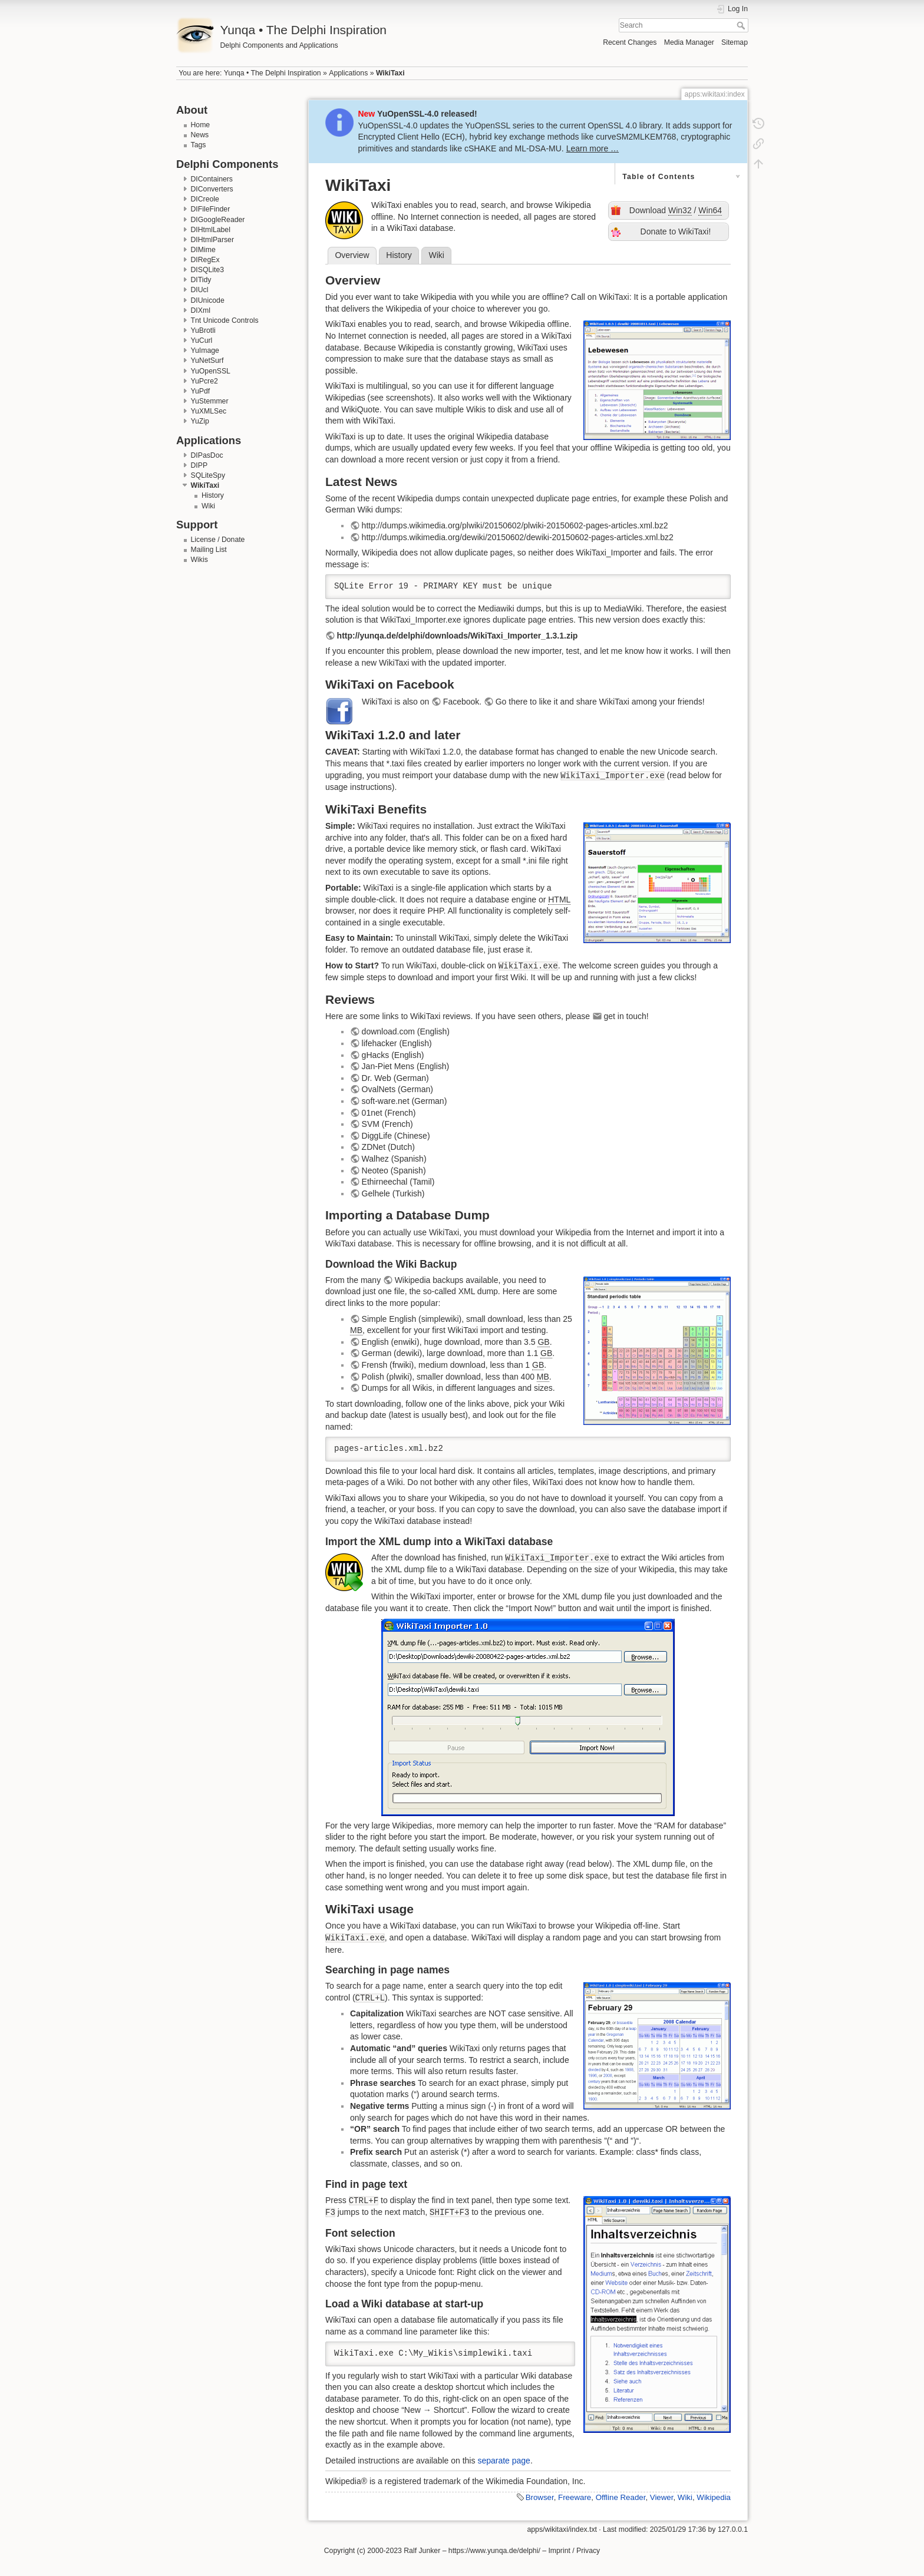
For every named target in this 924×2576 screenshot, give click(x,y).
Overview (352, 255)
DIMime (203, 250)
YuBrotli (203, 330)
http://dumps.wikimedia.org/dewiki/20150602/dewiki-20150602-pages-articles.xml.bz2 (518, 537)
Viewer (662, 2497)
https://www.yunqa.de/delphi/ (494, 2551)
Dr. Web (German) (395, 1078)
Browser (540, 2497)
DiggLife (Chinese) (396, 1135)
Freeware (574, 2497)
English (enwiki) (391, 1342)
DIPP (199, 465)
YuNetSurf (207, 360)
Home (200, 125)
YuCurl (202, 340)
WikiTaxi (390, 73)
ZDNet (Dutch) (388, 1147)
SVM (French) (387, 1124)
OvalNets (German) (397, 1089)
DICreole (205, 199)
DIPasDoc (207, 455)
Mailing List (209, 549)
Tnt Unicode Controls (225, 320)
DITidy (201, 280)
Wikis (199, 559)
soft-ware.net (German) (404, 1101)
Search (742, 25)
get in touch (624, 1016)
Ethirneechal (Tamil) (398, 1181)
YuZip (200, 421)
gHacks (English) (393, 1055)
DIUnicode (208, 300)
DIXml (200, 310)
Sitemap (734, 42)
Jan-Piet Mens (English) (406, 1066)
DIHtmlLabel (210, 230)
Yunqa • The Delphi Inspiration (272, 73)
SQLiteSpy (208, 475)
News (200, 135)
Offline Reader (621, 2497)
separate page (503, 2460)
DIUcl (200, 290)
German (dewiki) (392, 1353)
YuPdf (200, 391)
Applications (348, 73)
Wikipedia (714, 2497)
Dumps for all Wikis (397, 1388)
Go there (511, 701)
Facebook (461, 701)
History (213, 495)
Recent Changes (629, 42)
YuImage (205, 350)
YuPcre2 (204, 381)
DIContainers (212, 179)
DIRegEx (205, 260)
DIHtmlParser (213, 240)
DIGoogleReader (218, 220)
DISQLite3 (208, 270)
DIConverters (212, 189)
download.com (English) (406, 1031)
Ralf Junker (422, 2551)
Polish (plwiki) (387, 1376)
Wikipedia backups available (447, 1280)
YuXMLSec (209, 411)
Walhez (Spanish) (394, 1158)
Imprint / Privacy (574, 2551)
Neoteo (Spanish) (394, 1170)
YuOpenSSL (210, 371)
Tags (198, 145)
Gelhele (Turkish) (393, 1193)
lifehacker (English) (397, 1043)
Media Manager (689, 42)
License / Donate (218, 539)
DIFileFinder (210, 209)
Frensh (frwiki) (388, 1365)
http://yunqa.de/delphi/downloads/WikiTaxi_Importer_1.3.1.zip (457, 635)
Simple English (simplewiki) (412, 1319)
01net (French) (389, 1112)
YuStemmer (210, 401)
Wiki (208, 506)
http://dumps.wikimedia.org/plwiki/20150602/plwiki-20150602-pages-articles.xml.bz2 (515, 525)
